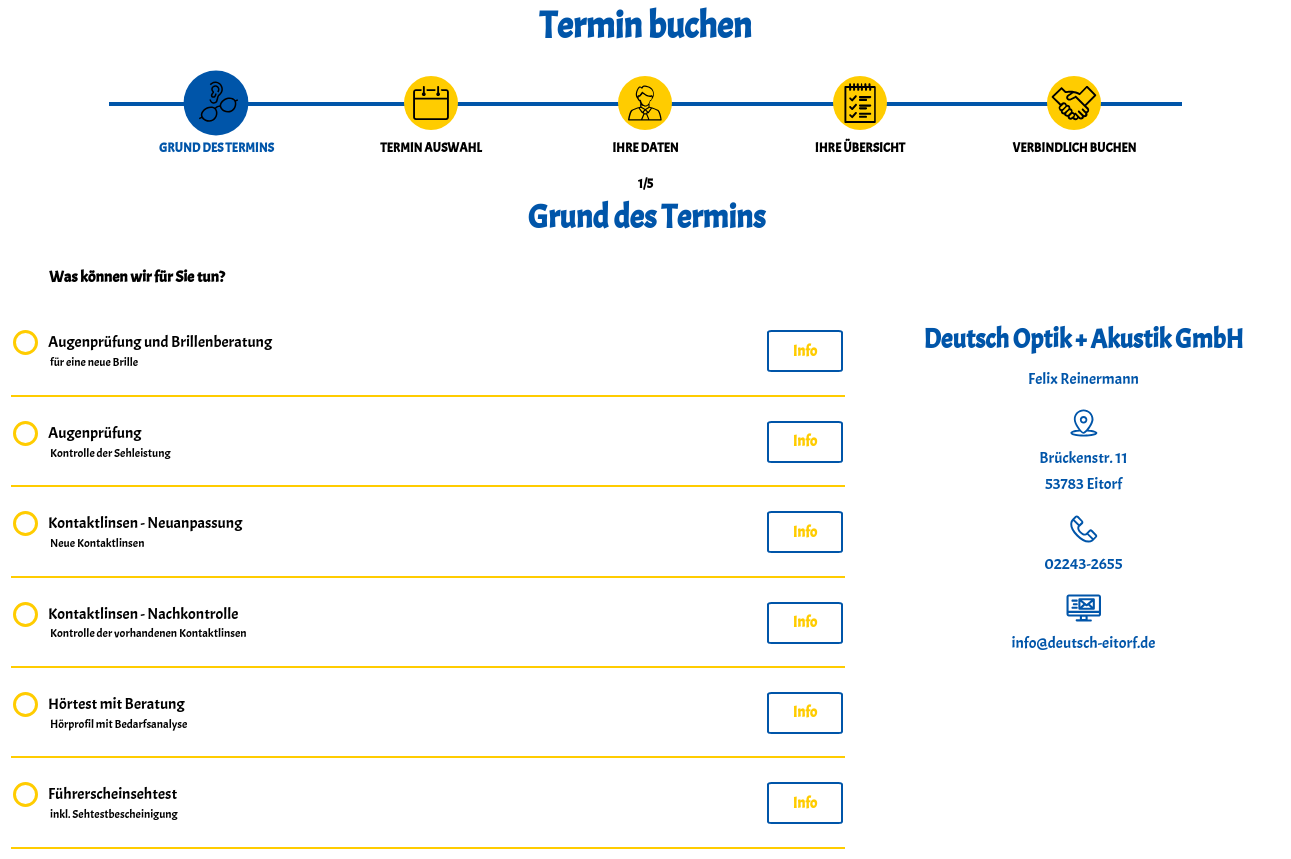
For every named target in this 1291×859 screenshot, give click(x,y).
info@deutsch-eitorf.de (1084, 643)
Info (805, 351)
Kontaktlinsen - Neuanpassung (145, 533)
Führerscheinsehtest (114, 804)
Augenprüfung (110, 443)
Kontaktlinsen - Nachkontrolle (148, 624)
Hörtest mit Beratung (118, 714)
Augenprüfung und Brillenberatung (160, 352)
